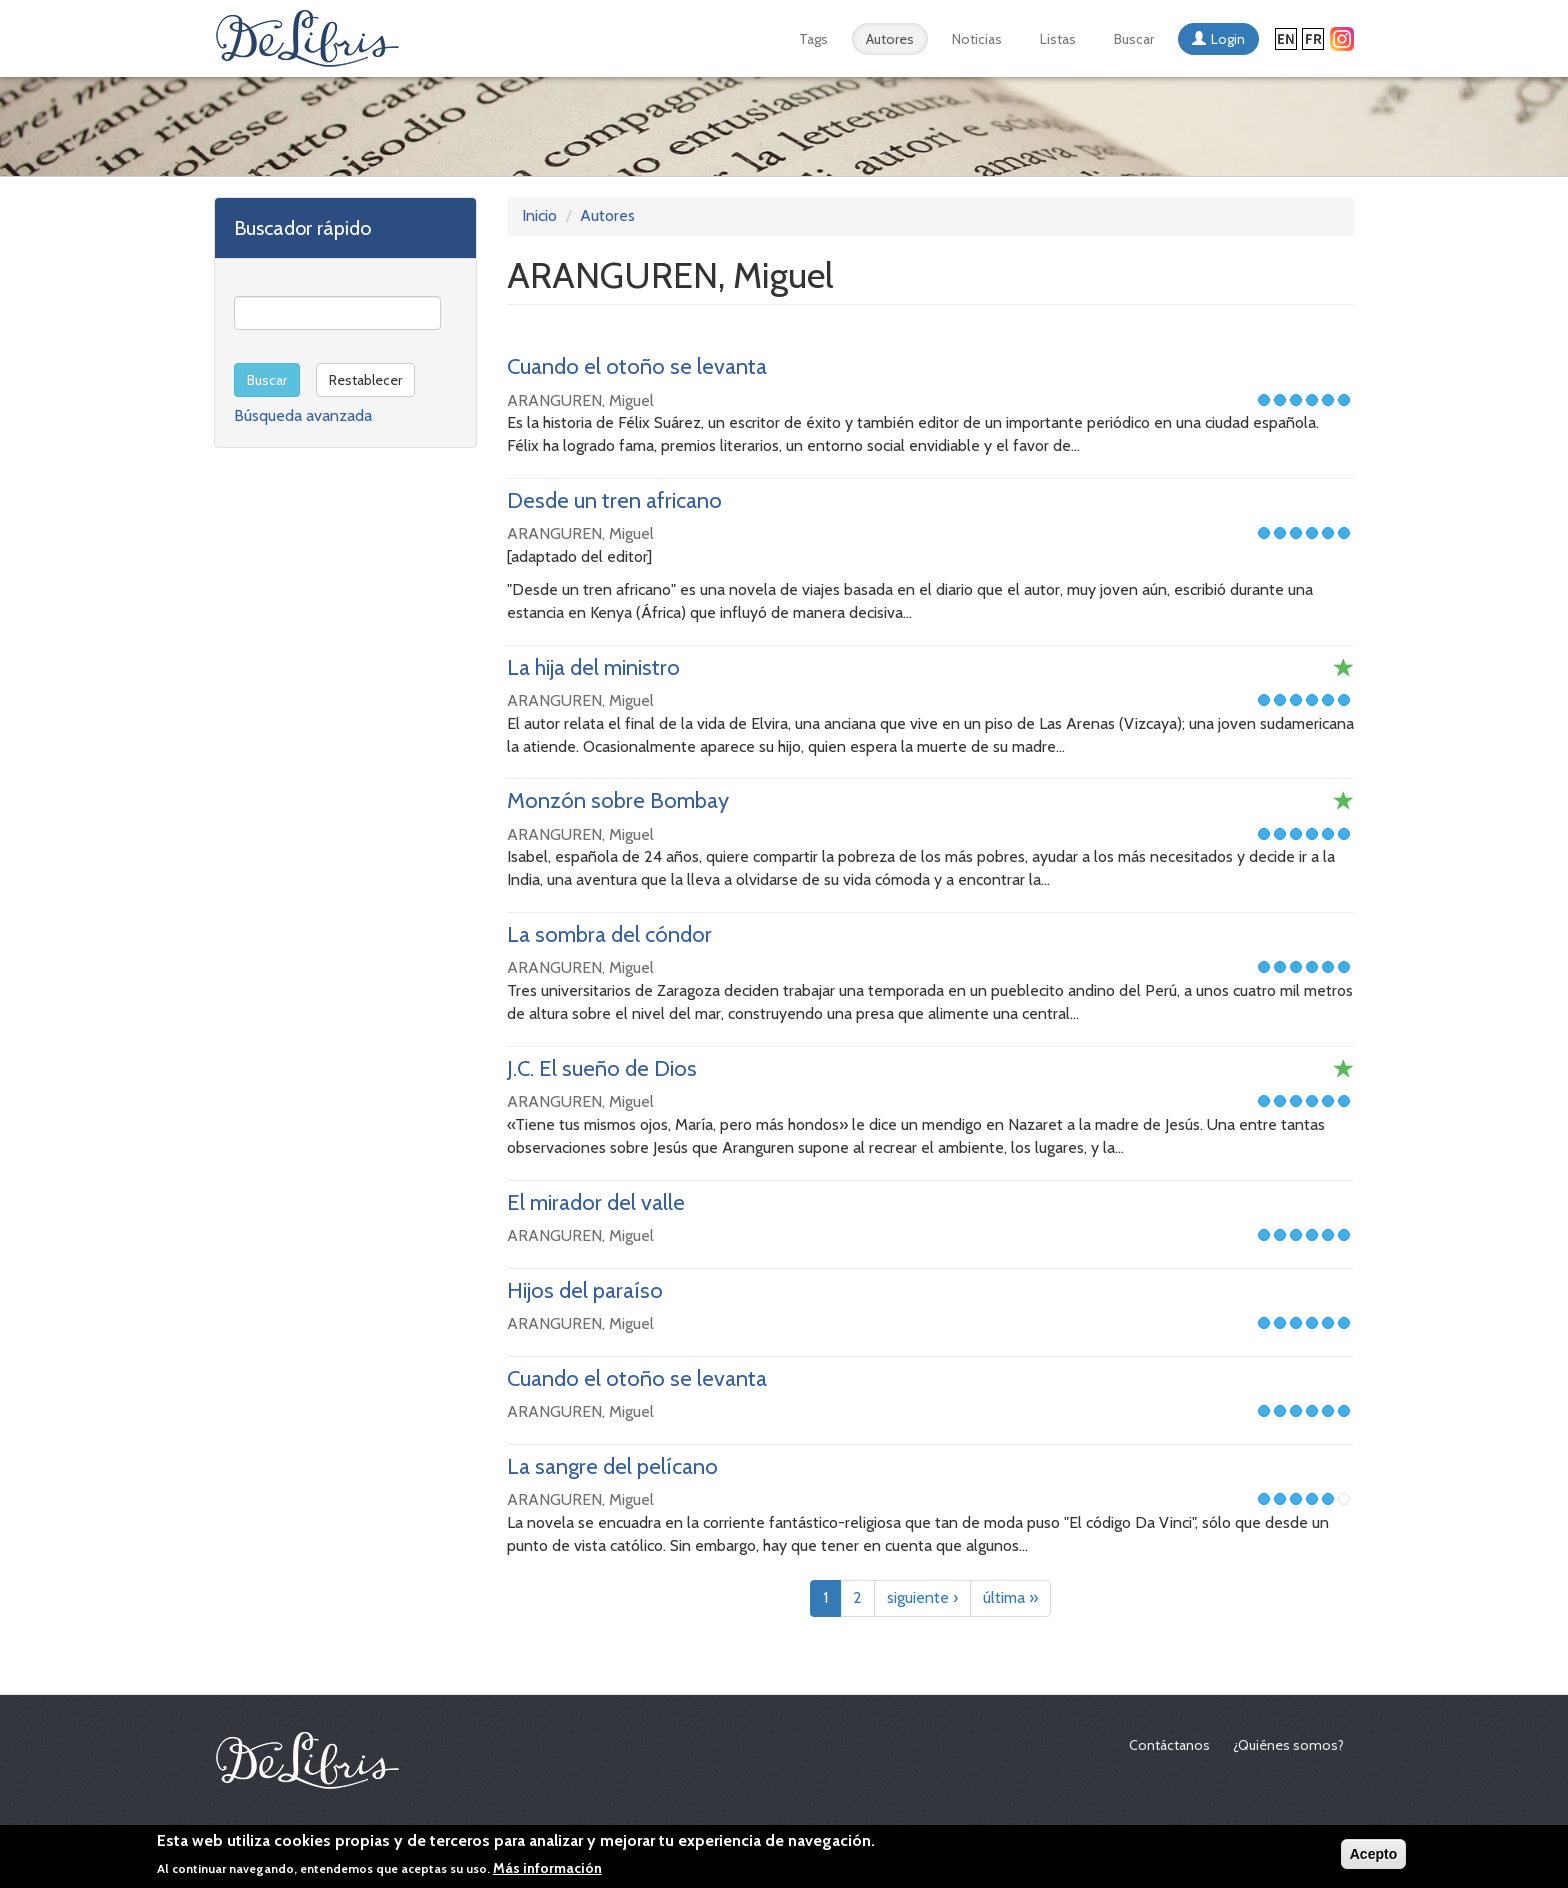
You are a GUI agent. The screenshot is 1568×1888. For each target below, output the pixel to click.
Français (1313, 39)
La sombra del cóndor (609, 934)
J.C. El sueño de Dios (602, 1068)
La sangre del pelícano (612, 1466)
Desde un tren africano (614, 500)
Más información (547, 1872)
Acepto (1373, 1859)
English (1286, 39)
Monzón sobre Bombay (618, 800)
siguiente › (922, 1597)
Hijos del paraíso (585, 1290)
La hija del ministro (593, 667)
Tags (813, 39)
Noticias (977, 39)
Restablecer (365, 380)
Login (1228, 39)
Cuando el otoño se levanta (637, 366)
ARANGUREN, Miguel (580, 400)
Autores (890, 39)
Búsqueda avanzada (303, 415)
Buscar (1134, 39)
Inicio (539, 215)
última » (1010, 1597)
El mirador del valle (596, 1202)
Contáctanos (1169, 1745)
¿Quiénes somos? (1288, 1745)
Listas (1058, 39)
